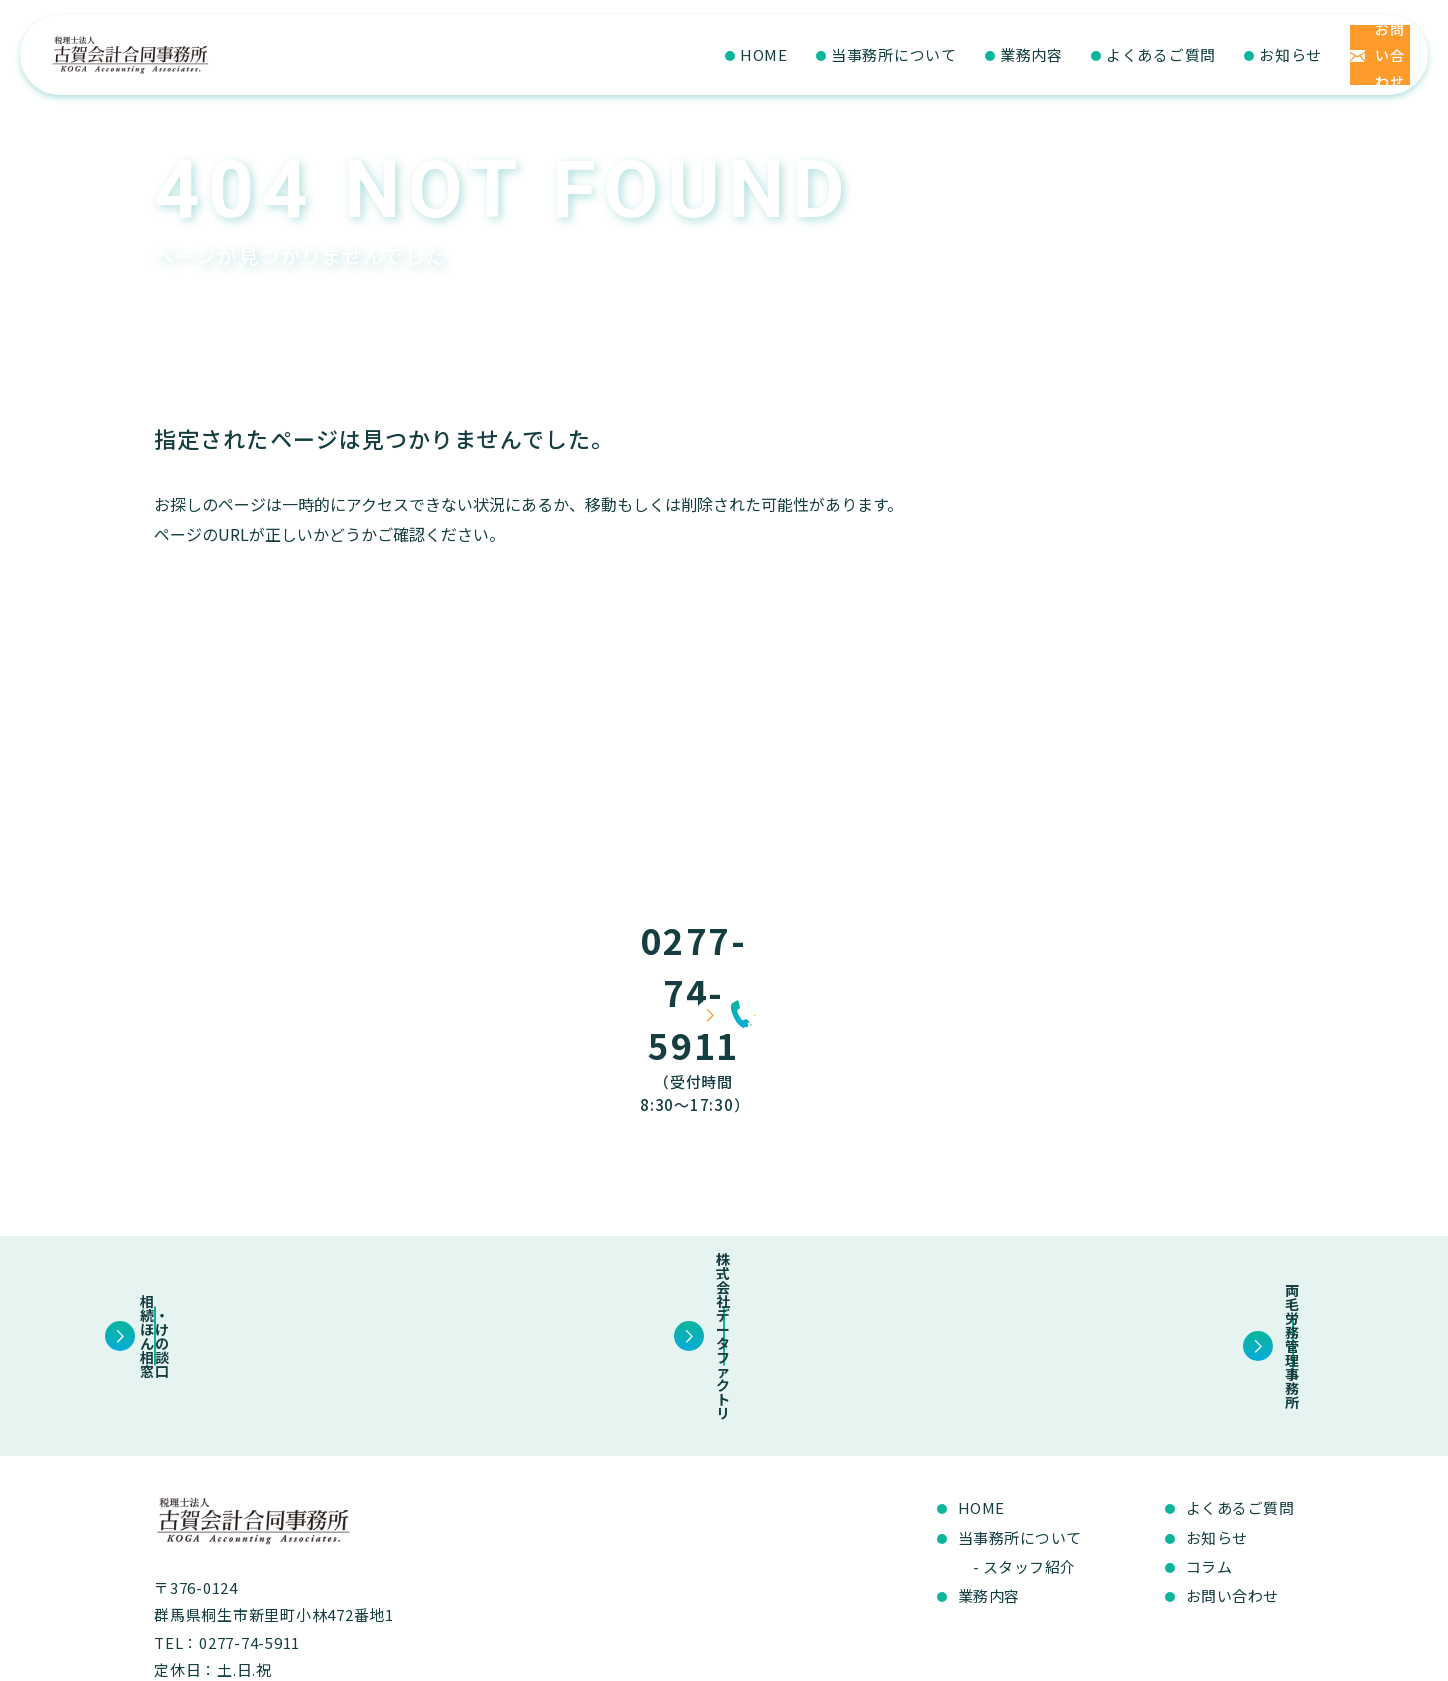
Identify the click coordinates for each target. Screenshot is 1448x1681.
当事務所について (763, 54)
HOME (633, 54)
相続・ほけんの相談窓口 (319, 1231)
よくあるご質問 (1030, 54)
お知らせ (1159, 54)
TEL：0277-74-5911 (227, 1522)
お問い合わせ (1232, 1475)
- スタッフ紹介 (1024, 1446)
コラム (1209, 1446)
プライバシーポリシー (1227, 1656)
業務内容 (900, 54)
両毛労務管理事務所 (1129, 1231)
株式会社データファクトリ (723, 1231)
